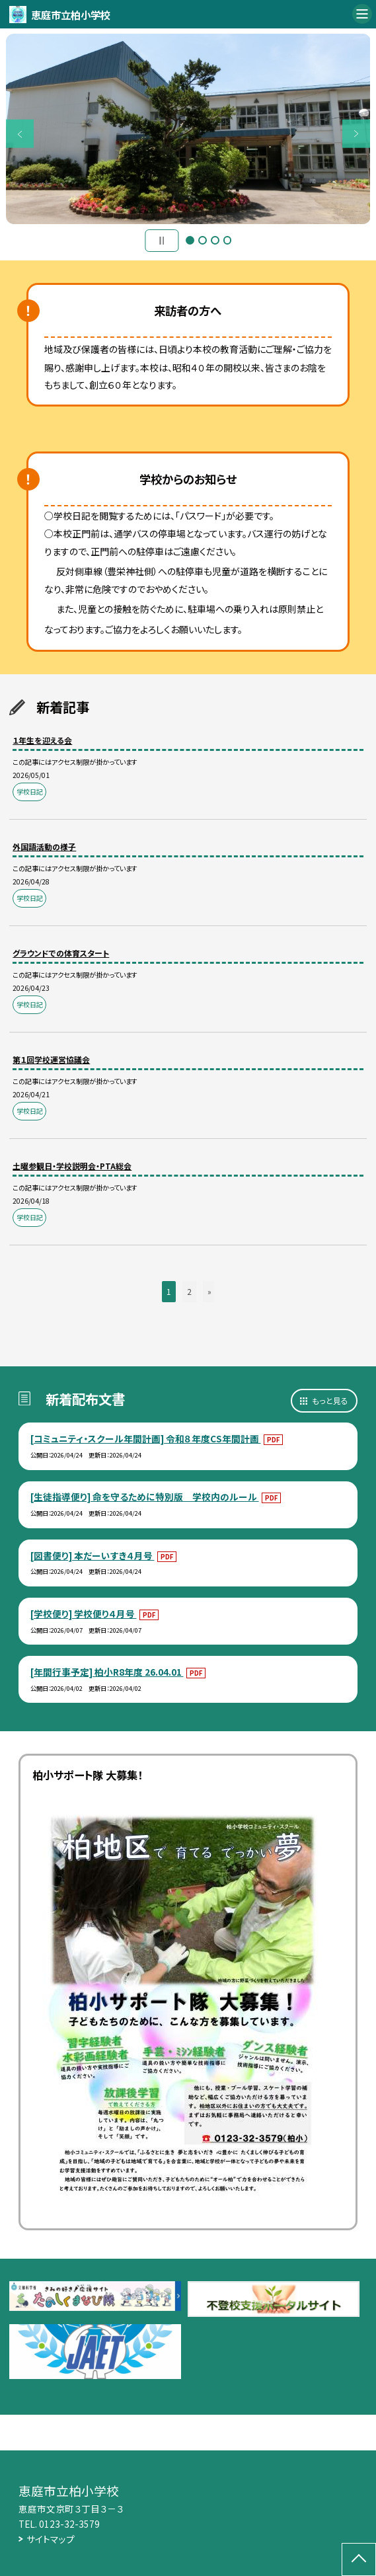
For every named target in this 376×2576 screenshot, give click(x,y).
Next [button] (356, 134)
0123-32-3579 (69, 2523)
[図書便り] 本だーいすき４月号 (92, 1555)
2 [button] (202, 240)
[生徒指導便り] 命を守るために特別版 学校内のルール (144, 1496)
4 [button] (227, 240)
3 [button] (215, 240)
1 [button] (190, 240)
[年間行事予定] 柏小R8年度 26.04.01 (107, 1671)
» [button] (209, 1291)
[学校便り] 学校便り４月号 (83, 1613)
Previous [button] (20, 134)
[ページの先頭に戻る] (358, 2559)
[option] (188, 129)
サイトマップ (50, 2539)
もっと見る (330, 1400)
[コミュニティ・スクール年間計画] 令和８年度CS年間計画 (145, 1438)
